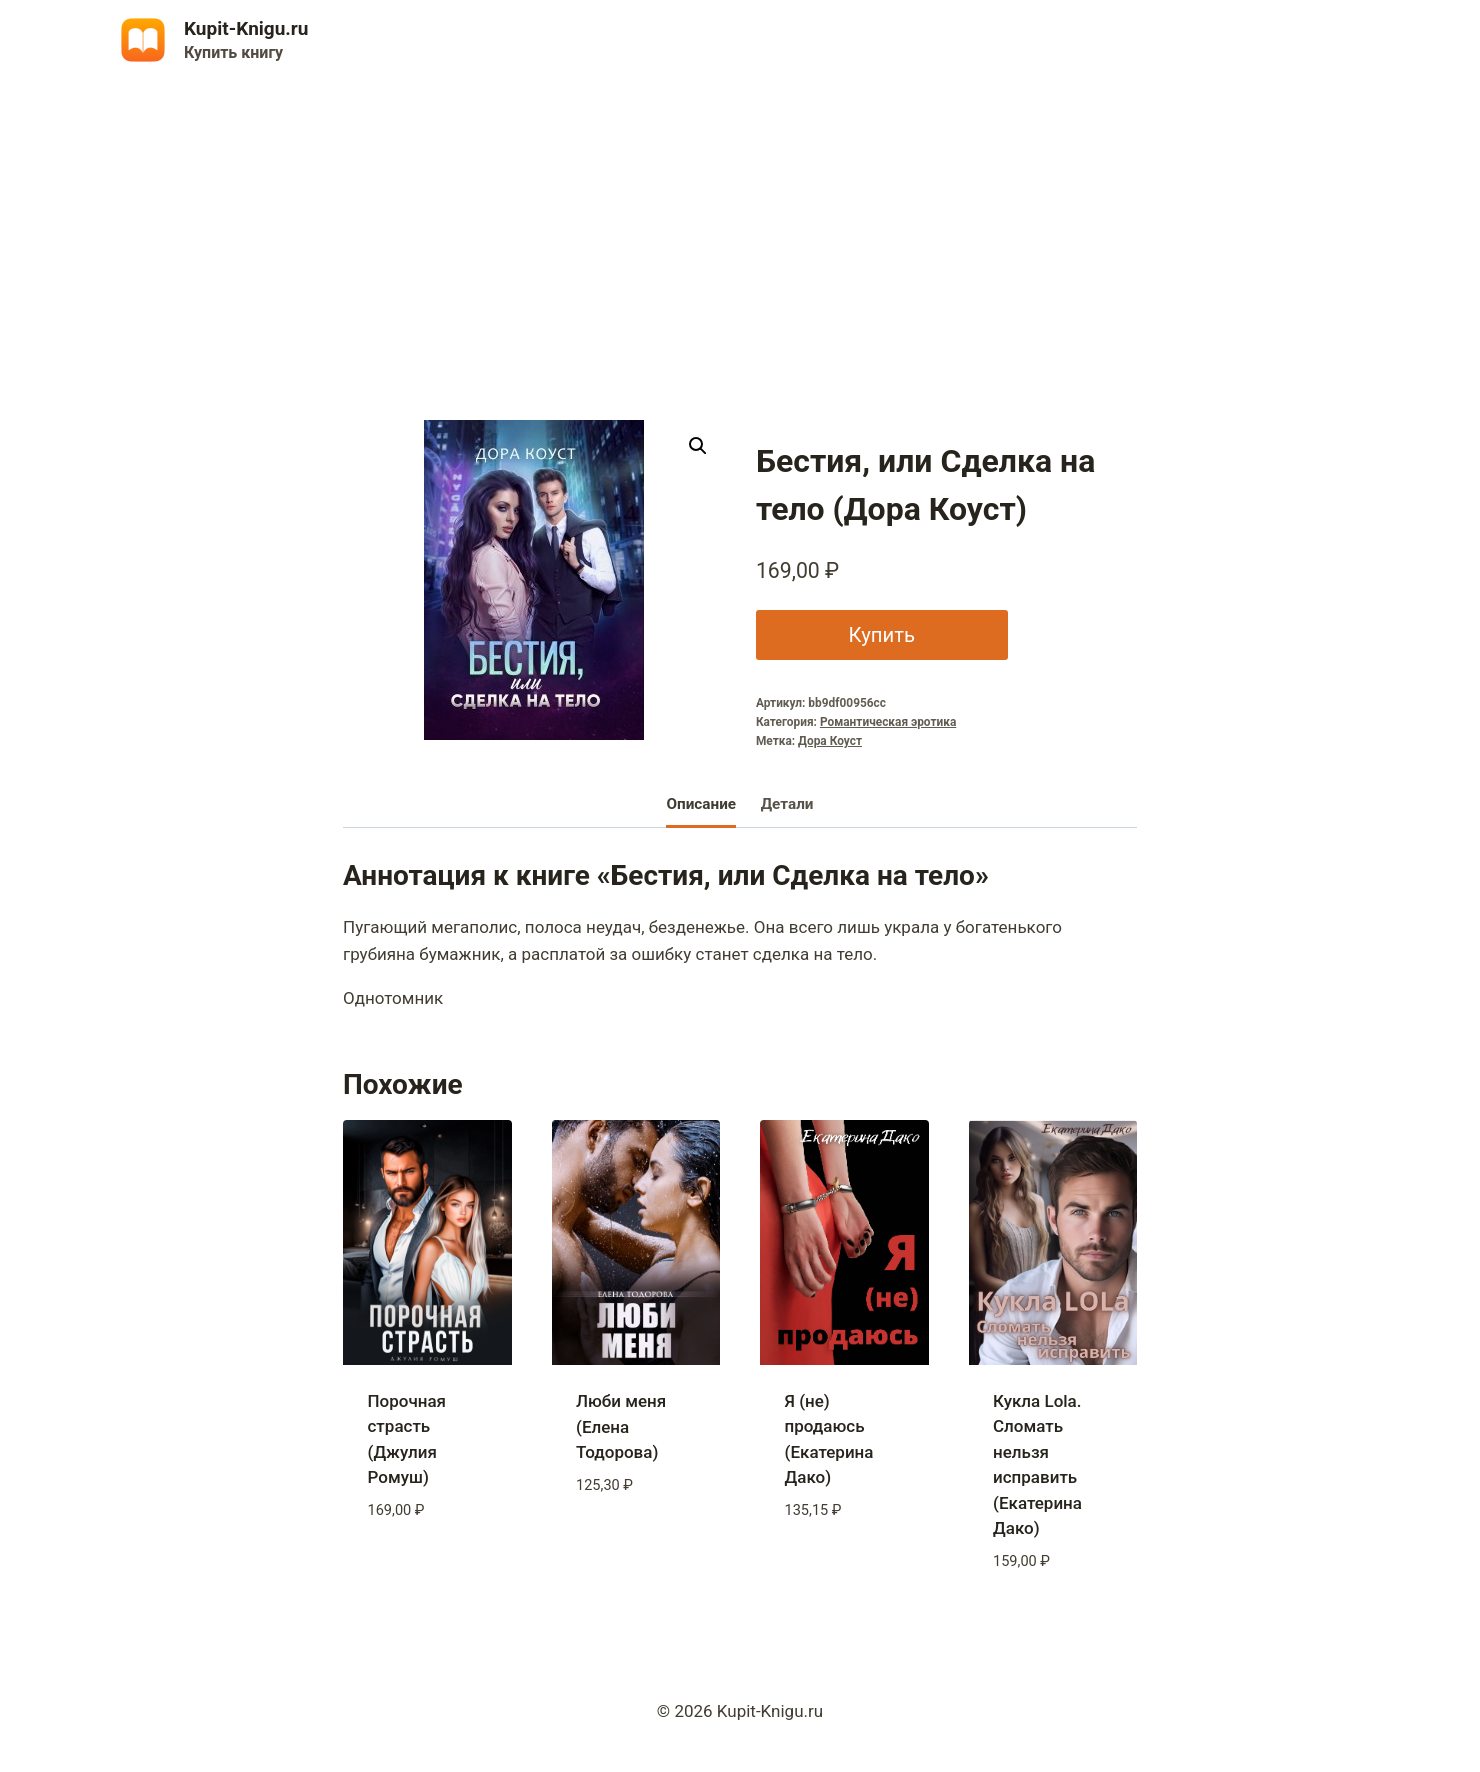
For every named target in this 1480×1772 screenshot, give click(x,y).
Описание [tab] (701, 804)
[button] (698, 446)
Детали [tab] (787, 804)
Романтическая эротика (888, 722)
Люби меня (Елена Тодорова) (621, 1426)
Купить (880, 634)
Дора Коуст (830, 741)
